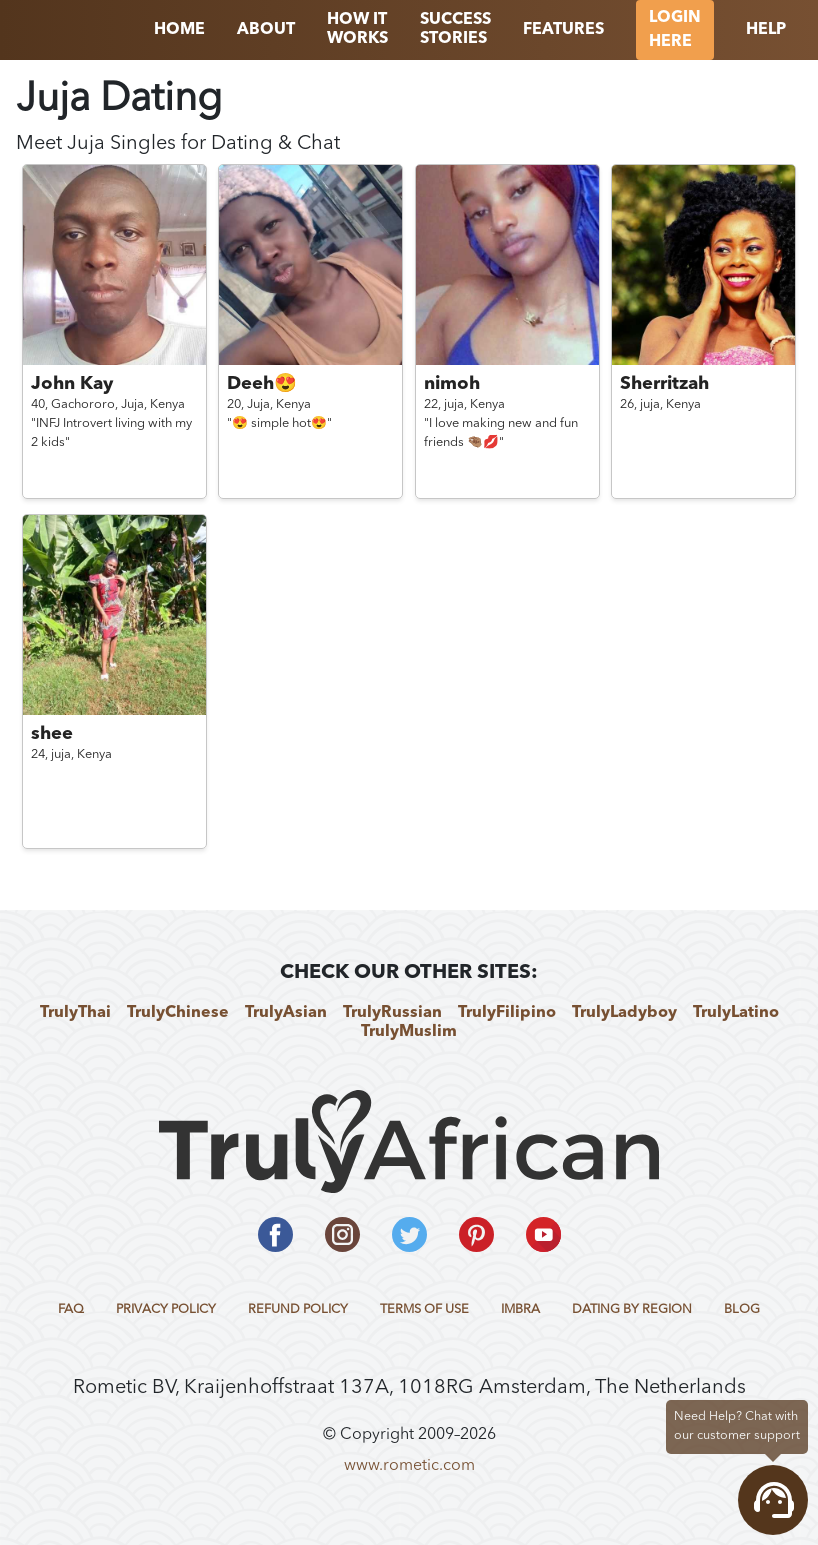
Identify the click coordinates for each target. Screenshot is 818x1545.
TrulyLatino (736, 1013)
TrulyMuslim (409, 1032)
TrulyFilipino (507, 1013)
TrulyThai (75, 1013)
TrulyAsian (286, 1013)
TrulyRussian (392, 1013)
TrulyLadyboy (624, 1013)
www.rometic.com (409, 1466)
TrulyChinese (178, 1013)
